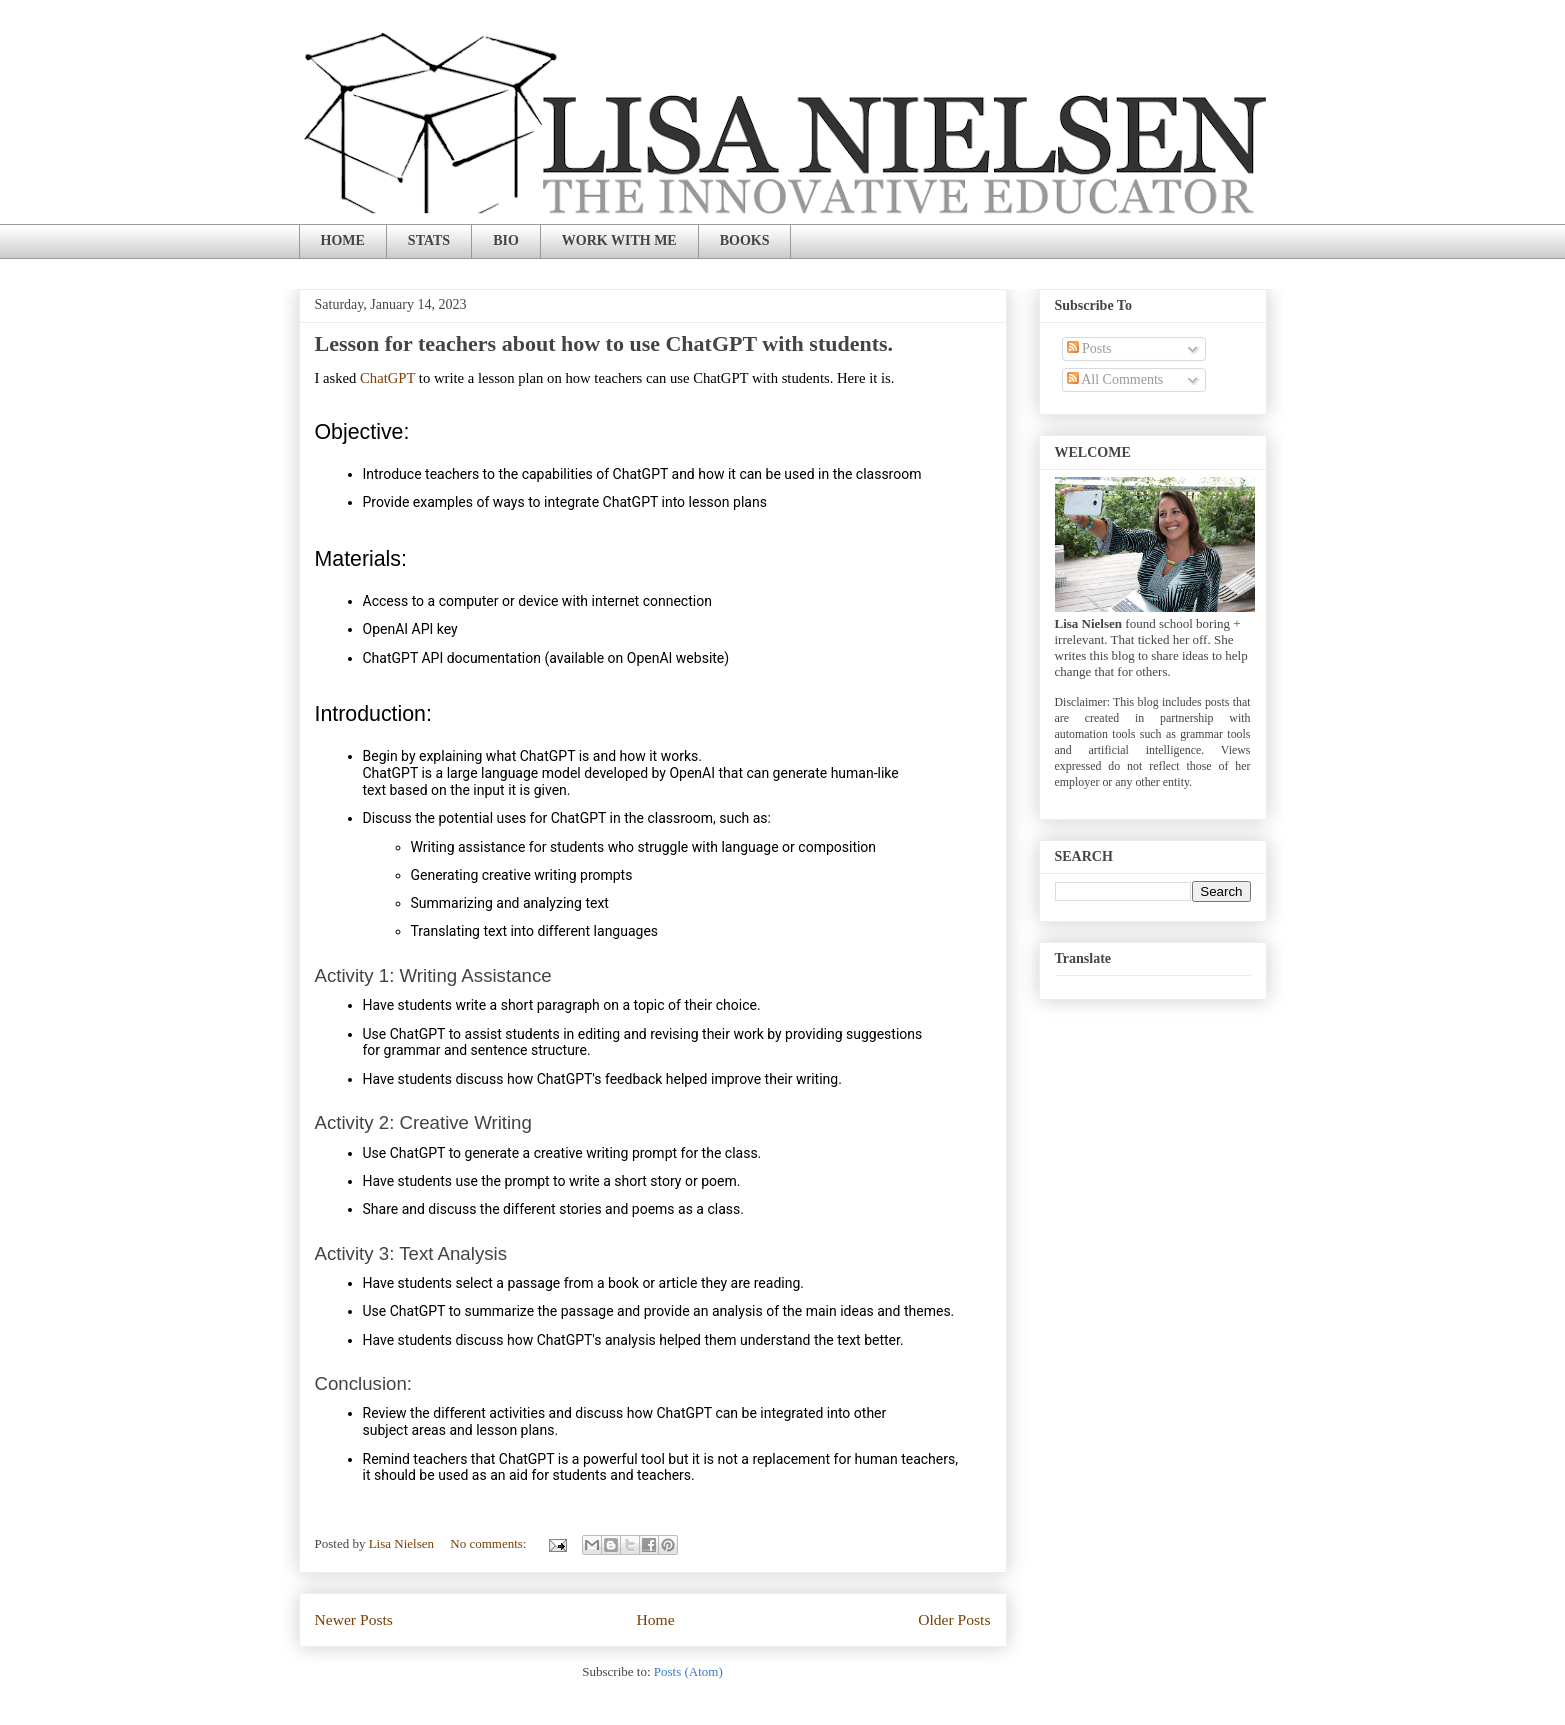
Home (655, 1619)
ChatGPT (387, 378)
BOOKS (745, 240)
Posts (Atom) (688, 1671)
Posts (1089, 348)
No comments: (489, 1543)
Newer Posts (354, 1619)
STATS (429, 240)
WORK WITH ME (619, 240)
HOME (343, 240)
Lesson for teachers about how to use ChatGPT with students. (604, 343)
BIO (506, 240)
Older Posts (954, 1619)
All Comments (1115, 379)
